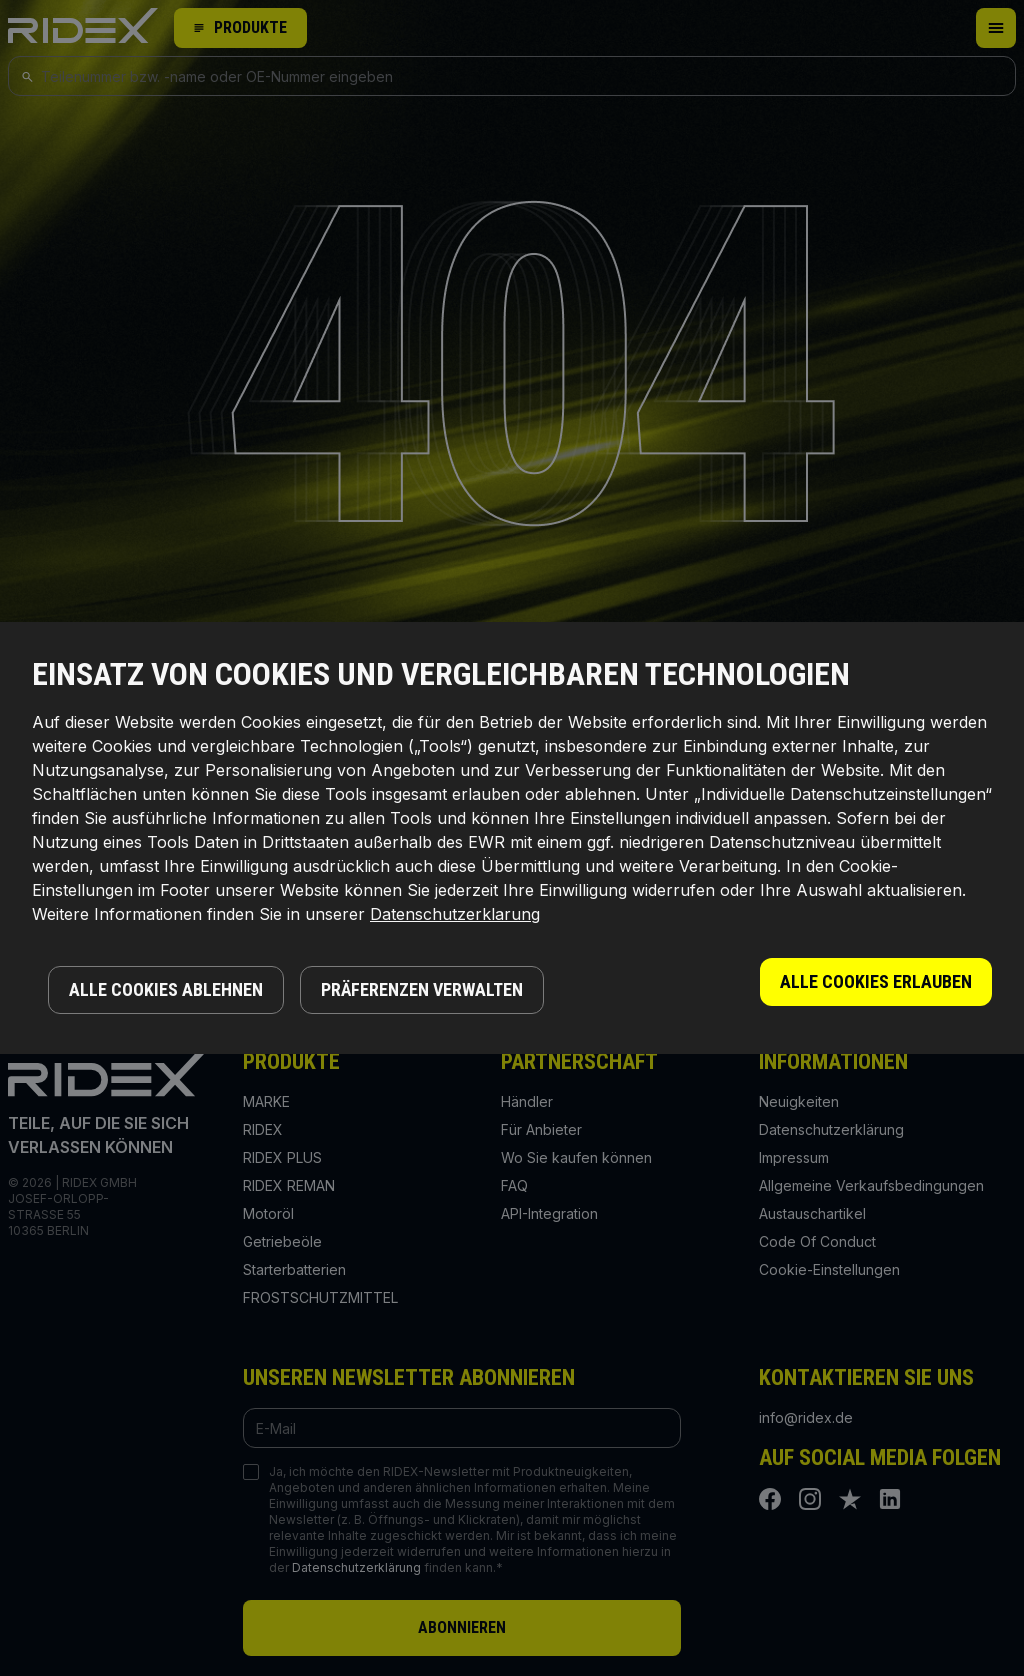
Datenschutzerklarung (455, 914)
